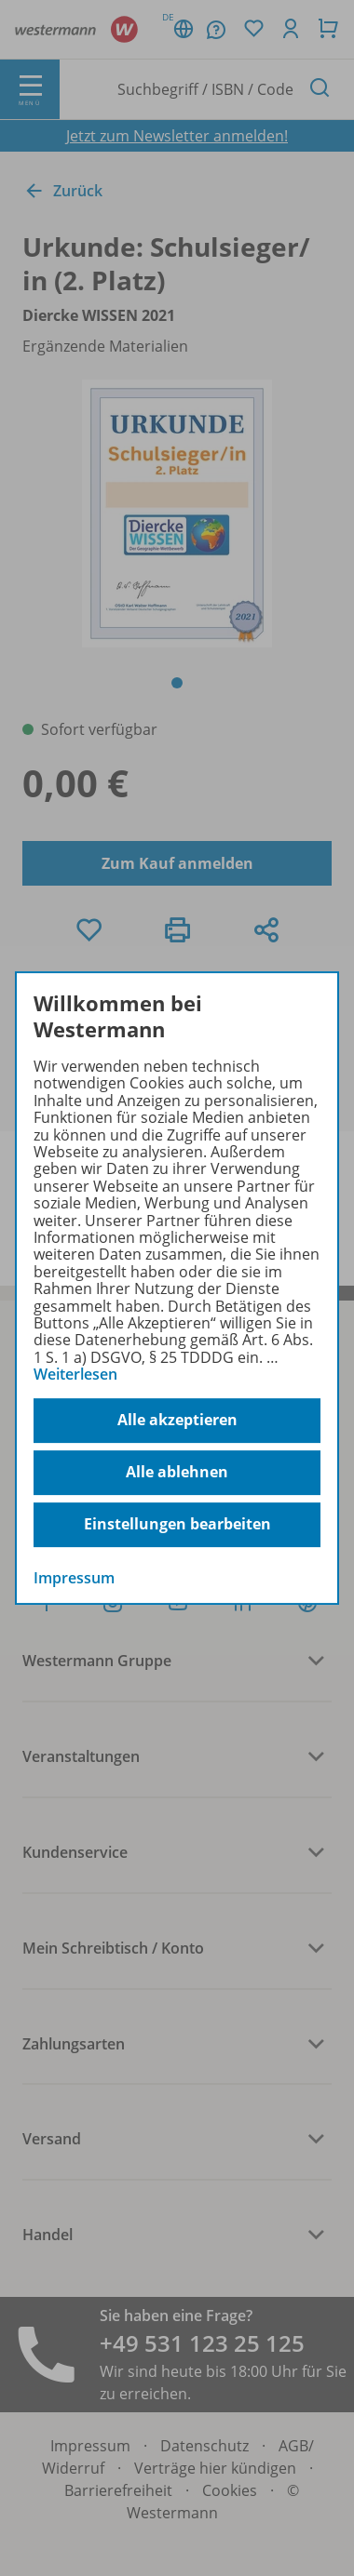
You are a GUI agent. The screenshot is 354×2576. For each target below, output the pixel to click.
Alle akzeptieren (177, 1419)
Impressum (74, 1578)
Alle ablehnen (177, 1472)
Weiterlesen (75, 1374)
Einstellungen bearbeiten (177, 1524)
